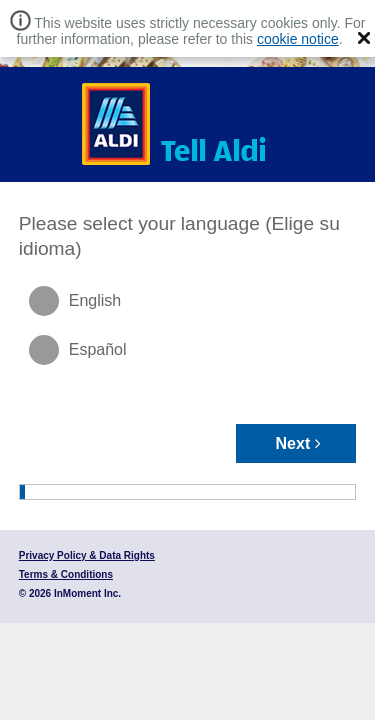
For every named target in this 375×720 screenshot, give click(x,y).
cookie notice (298, 39)
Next (299, 443)
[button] (364, 38)
